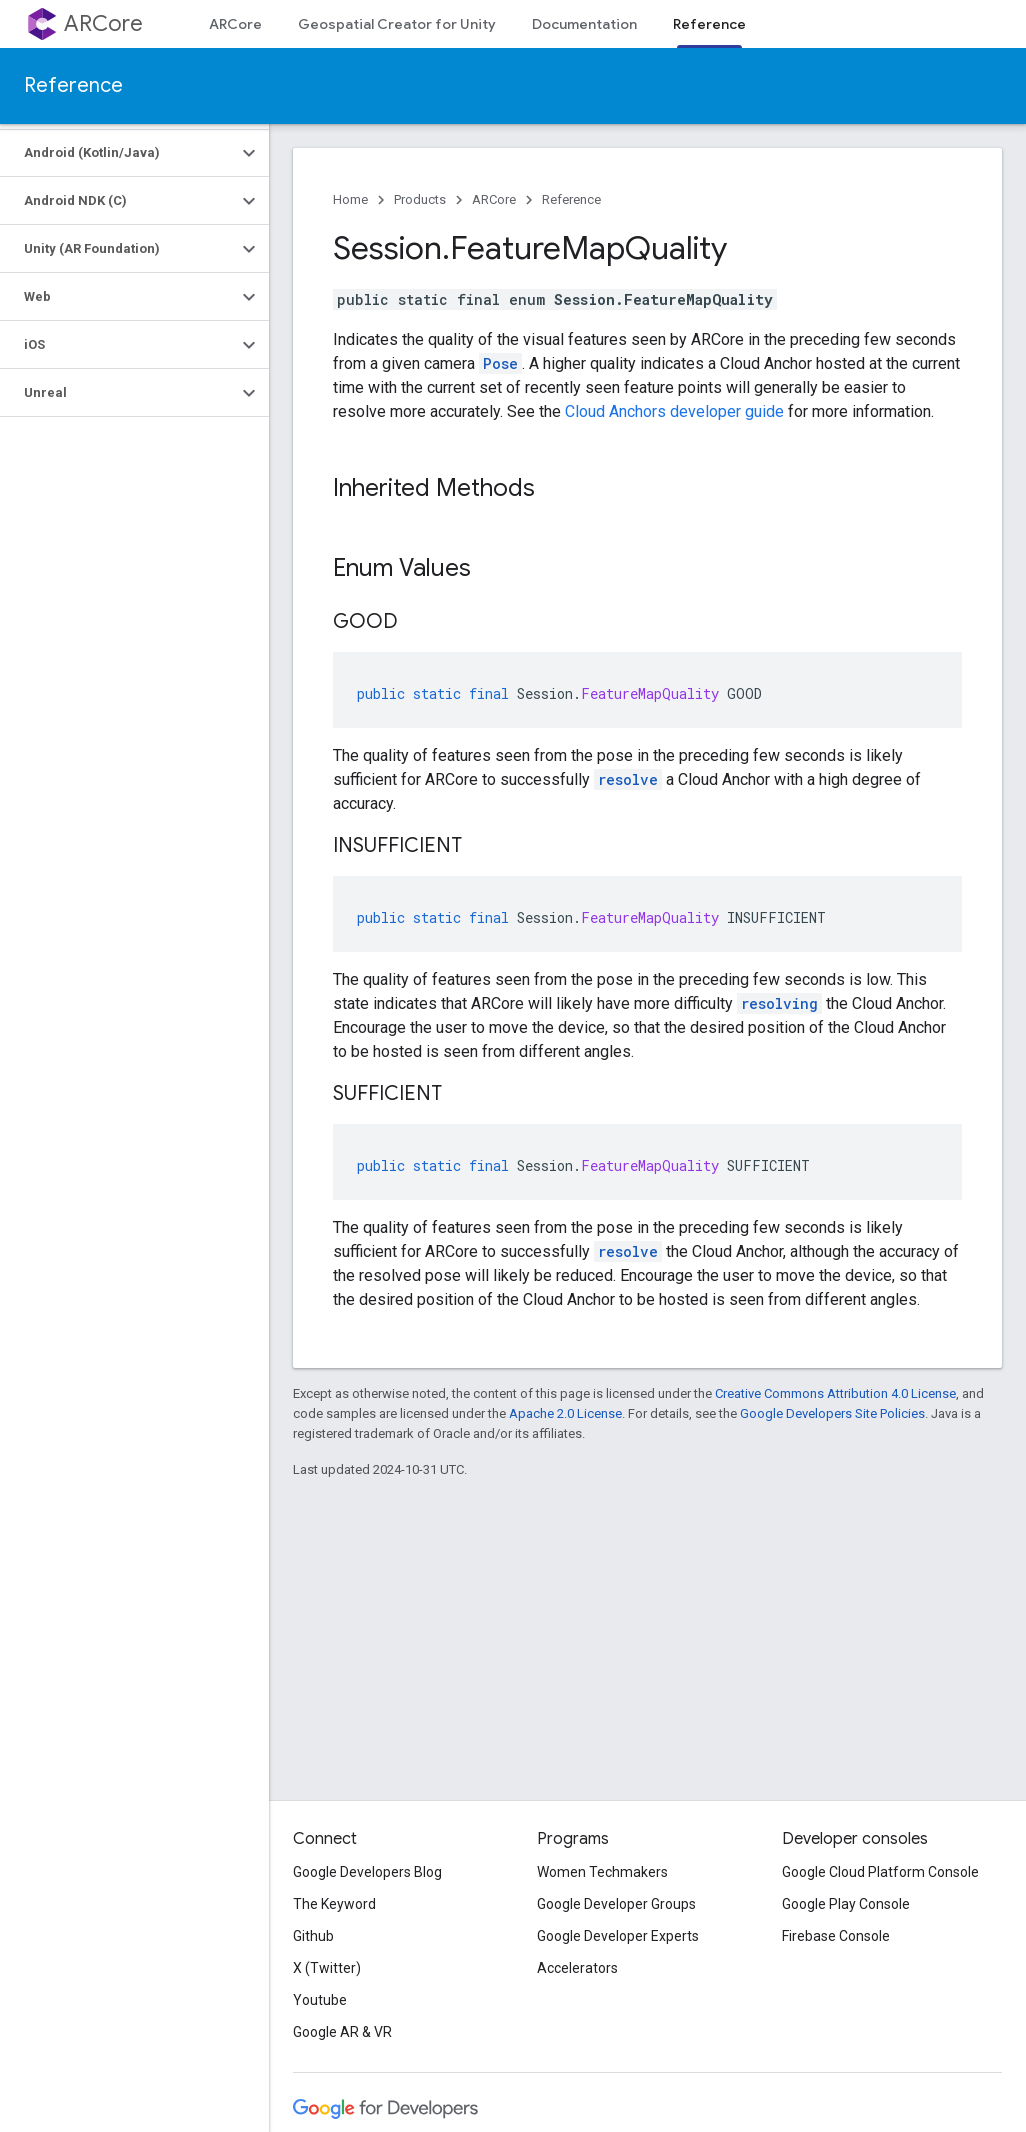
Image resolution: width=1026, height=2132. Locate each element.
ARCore (103, 23)
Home (350, 199)
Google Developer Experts (618, 1936)
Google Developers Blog (367, 1872)
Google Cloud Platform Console (880, 1872)
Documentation (584, 24)
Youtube (320, 2000)
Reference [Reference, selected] (709, 24)
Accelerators (577, 1968)
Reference (73, 85)
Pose (500, 363)
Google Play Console (846, 1904)
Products (420, 199)
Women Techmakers (602, 1872)
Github (313, 1936)
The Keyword (334, 1904)
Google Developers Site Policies (832, 1413)
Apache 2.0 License (565, 1413)
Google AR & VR (342, 2032)
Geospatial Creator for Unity (397, 24)
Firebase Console (836, 1936)
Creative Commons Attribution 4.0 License (835, 1393)
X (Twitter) (327, 1968)
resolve (628, 779)
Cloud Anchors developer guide (674, 411)
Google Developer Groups (616, 1904)
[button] (118, 153)
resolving (779, 1003)
